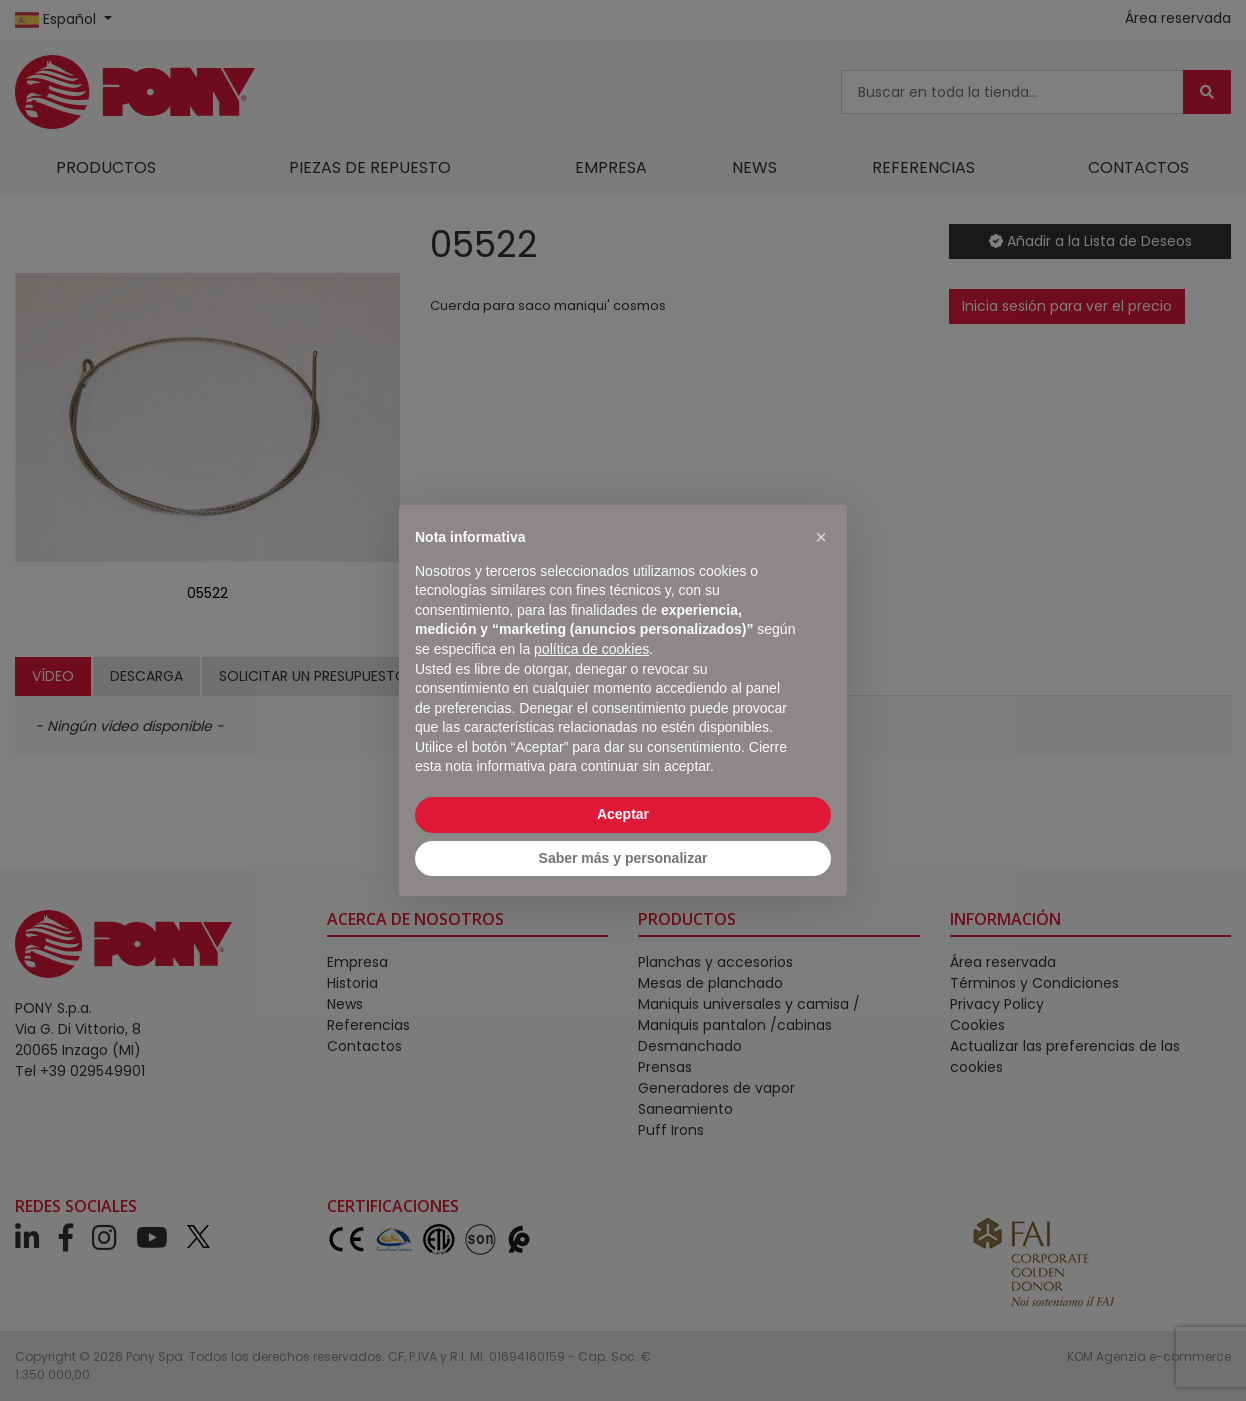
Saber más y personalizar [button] (623, 858)
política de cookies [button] (591, 649)
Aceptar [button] (623, 814)
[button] (821, 537)
